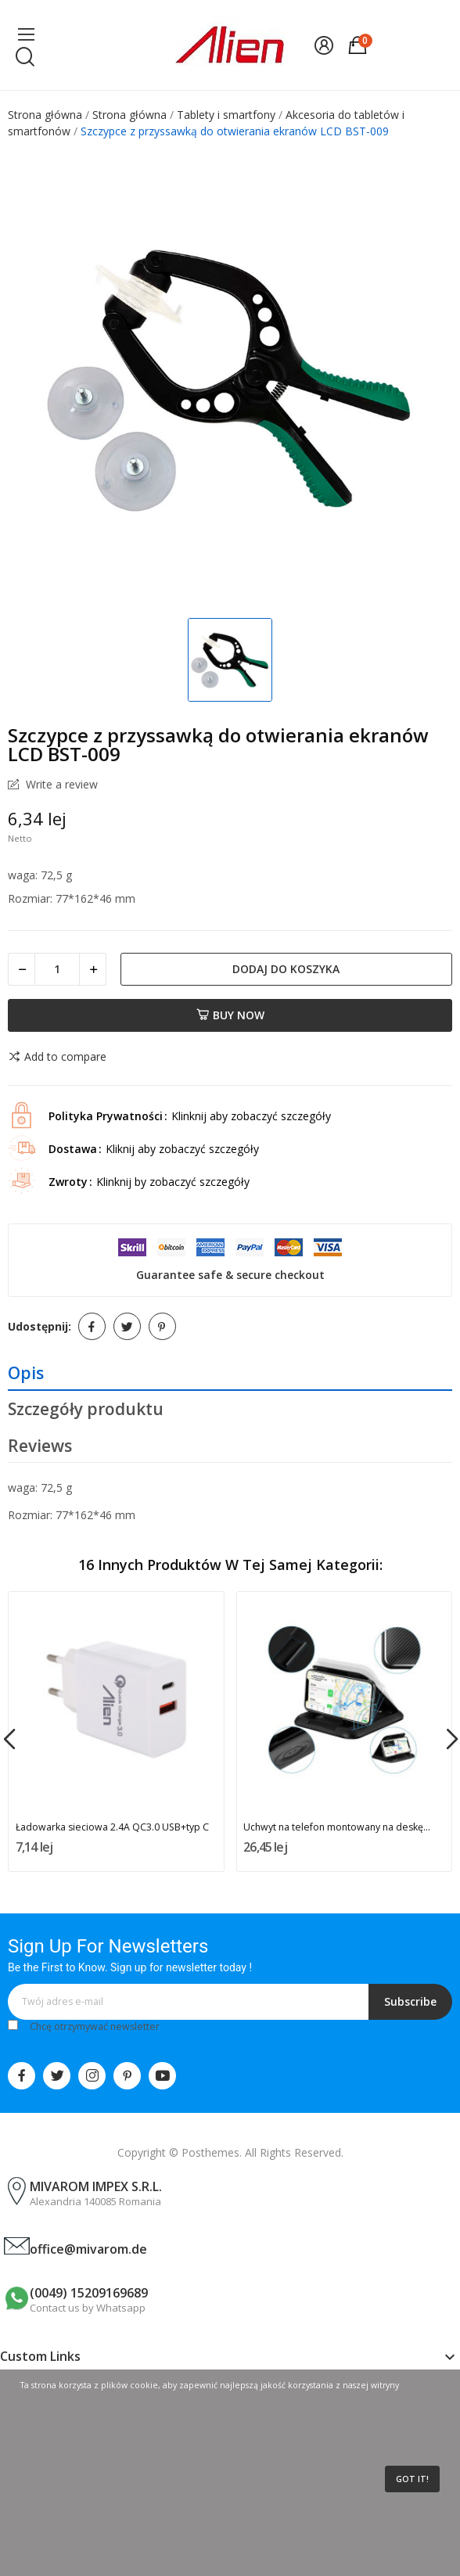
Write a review (60, 784)
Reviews (40, 1446)
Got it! (412, 2479)
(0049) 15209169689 (89, 2292)
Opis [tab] (26, 1373)
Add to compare (57, 1057)
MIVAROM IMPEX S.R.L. (96, 2186)
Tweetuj (127, 1326)
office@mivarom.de (88, 2249)
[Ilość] (57, 969)
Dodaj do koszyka (286, 968)
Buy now (230, 1015)
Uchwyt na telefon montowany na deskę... (336, 1827)
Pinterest (162, 1326)
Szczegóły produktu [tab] (86, 1409)
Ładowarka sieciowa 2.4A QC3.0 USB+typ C (112, 1827)
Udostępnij (92, 1326)
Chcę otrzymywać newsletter (95, 2026)
